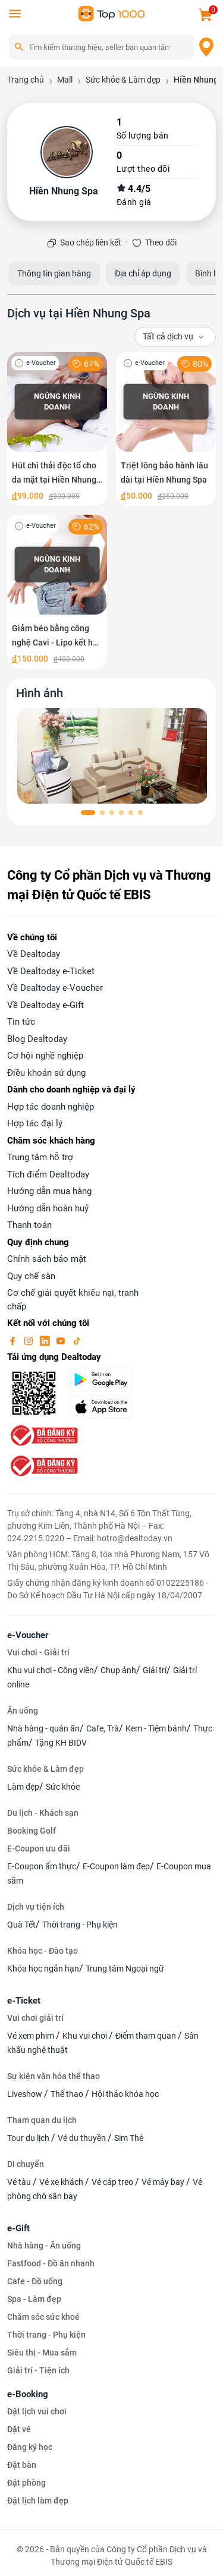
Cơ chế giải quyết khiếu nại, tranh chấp (73, 1299)
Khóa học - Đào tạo (42, 1950)
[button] (88, 812)
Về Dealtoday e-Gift (45, 1005)
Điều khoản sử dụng (46, 1072)
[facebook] (13, 1340)
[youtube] (61, 1340)
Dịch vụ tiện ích (35, 1906)
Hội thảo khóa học (125, 2094)
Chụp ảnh (118, 1670)
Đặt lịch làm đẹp (37, 2500)
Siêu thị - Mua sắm (42, 2352)
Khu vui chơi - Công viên (50, 1670)
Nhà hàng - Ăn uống (44, 2245)
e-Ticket (23, 2000)
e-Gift (18, 2228)
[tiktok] (76, 1340)
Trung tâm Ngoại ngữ (125, 1968)
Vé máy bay (164, 2182)
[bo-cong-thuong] (42, 1435)
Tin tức (21, 1021)
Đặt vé (19, 2429)
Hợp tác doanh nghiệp (50, 1106)
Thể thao (68, 2094)
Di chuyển (25, 2164)
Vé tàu (20, 2182)
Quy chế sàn (31, 1276)
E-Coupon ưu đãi (38, 1848)
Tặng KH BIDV (61, 1742)
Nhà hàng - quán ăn (43, 1728)
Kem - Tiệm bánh (156, 1728)
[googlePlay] (105, 1379)
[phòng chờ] (112, 756)
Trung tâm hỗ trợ (40, 1157)
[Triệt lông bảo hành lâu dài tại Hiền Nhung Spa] (166, 429)
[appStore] (105, 1407)
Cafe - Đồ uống (34, 2281)
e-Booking (27, 2394)
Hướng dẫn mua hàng (49, 1191)
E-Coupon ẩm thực (41, 1866)
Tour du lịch (29, 2138)
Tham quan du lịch (42, 2120)
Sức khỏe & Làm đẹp (45, 1769)
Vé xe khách (62, 2182)
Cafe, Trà (102, 1728)
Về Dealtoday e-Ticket (51, 971)
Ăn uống (22, 1710)
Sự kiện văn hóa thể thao (53, 2076)
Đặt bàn (21, 2465)
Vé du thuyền (83, 2138)
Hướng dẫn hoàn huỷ (48, 1208)
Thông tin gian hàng (54, 273)
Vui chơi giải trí (35, 2018)
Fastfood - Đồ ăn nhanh (51, 2263)
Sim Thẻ (128, 2138)
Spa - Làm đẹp (34, 2299)
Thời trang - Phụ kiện (80, 1924)
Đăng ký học (29, 2447)
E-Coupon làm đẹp (116, 1866)
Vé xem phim (31, 2035)
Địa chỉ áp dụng (143, 273)
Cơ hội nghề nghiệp (45, 1055)
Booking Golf (31, 1830)
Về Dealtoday (33, 954)
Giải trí (155, 1670)
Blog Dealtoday (37, 1039)
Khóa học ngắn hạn (43, 1968)
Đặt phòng (26, 2482)
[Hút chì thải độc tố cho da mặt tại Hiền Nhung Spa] (57, 429)
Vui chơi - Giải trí (38, 1652)
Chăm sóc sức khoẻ (43, 2317)
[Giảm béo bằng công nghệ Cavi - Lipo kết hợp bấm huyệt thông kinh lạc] (57, 592)
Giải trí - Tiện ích (38, 2370)
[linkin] (45, 1340)
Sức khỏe (63, 1786)
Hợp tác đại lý (34, 1123)
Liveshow (25, 2094)
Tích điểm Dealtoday (48, 1174)
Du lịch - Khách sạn (42, 1813)
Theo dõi (161, 242)
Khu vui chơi (85, 2035)
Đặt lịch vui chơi (37, 2411)
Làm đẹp (23, 1786)
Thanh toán (29, 1225)
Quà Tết (21, 1924)
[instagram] (29, 1340)
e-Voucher (27, 1635)
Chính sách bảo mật (46, 1259)
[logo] (111, 12)
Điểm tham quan (146, 2035)
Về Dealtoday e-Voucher (55, 987)
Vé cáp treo (113, 2182)
